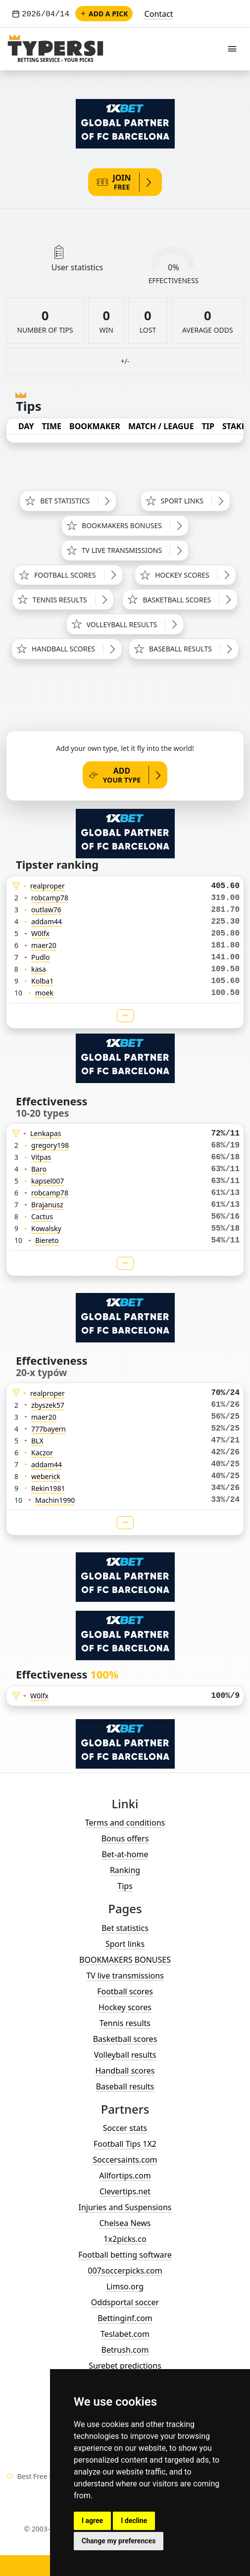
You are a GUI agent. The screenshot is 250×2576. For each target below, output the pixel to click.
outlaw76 (46, 909)
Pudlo (40, 957)
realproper (47, 886)
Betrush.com (125, 2349)
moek (44, 992)
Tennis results (125, 2023)
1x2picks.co (124, 2238)
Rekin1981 (48, 1488)
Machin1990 (55, 1500)
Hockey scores (125, 2007)
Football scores (125, 1991)
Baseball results (125, 2086)
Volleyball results (125, 2054)
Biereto (47, 1240)
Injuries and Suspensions (125, 2207)
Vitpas (41, 1157)
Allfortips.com (124, 2175)
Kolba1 (42, 981)
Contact (159, 13)
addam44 (46, 921)
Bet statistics (125, 1928)
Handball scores (125, 2070)
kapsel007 (47, 1181)
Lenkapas (45, 1133)
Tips (125, 1886)
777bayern (48, 1429)
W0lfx (40, 933)
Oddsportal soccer (125, 2302)
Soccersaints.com (125, 2159)
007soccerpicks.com (125, 2270)
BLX (37, 1440)
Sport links (125, 1943)
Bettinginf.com (125, 2318)
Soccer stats (125, 2128)
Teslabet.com (125, 2333)
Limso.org (125, 2286)
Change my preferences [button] (118, 2541)
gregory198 (50, 1145)
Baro (39, 1169)
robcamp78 (49, 897)
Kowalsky (46, 1228)
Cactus (42, 1216)
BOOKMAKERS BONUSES (125, 1959)
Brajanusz (47, 1204)
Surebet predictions (125, 2365)
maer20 (43, 945)
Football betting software (125, 2254)
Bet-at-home (125, 1854)
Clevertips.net (125, 2191)
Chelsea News (124, 2223)
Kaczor (42, 1452)
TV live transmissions (125, 1975)
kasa (38, 969)
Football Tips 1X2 (125, 2143)
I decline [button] (134, 2521)
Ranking (125, 1870)
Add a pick (104, 13)
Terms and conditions (125, 1822)
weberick (45, 1476)
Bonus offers (125, 1838)
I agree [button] (92, 2521)
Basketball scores (125, 2038)
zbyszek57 (47, 1405)
